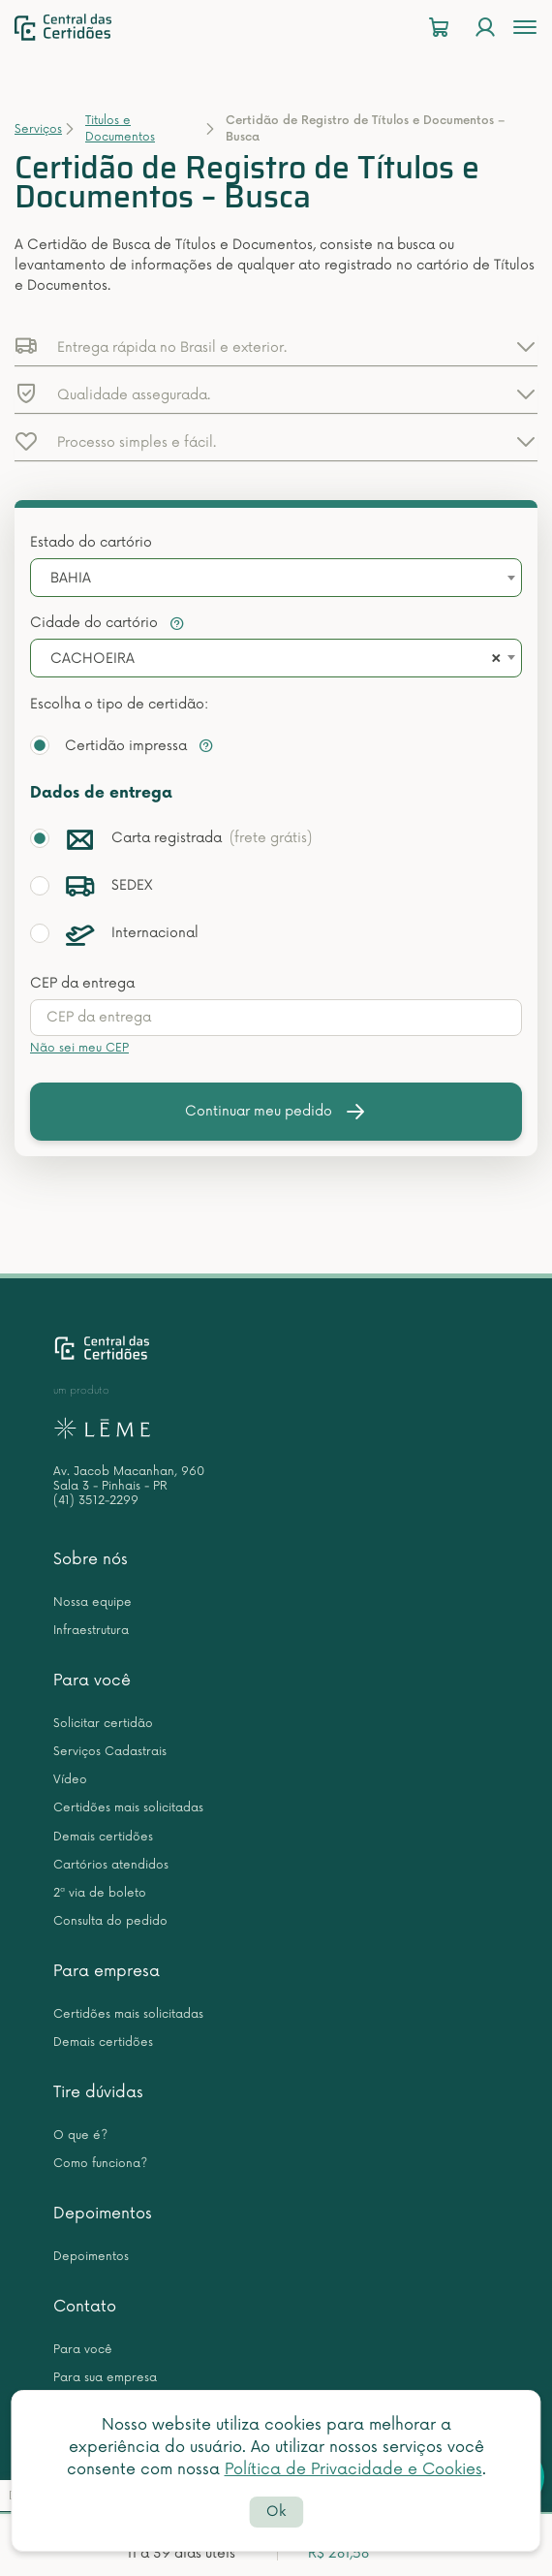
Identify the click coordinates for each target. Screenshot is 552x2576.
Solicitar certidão (103, 1723)
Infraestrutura (91, 1630)
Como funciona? (100, 2163)
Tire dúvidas (98, 2092)
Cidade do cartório (107, 622)
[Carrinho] (438, 28)
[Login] (485, 28)
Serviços (38, 129)
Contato (84, 2306)
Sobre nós (90, 1559)
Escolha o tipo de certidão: (119, 704)
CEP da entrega (82, 983)
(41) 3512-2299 (95, 1500)
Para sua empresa (105, 2378)
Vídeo (70, 1780)
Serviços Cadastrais (110, 1751)
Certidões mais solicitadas (128, 1808)
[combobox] (276, 577)
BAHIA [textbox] (70, 578)
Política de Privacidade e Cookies (353, 2469)
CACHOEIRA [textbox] (92, 658)
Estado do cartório (91, 542)
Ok (276, 2511)
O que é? (80, 2135)
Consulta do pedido (110, 1921)
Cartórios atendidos (111, 1865)
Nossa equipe (92, 1602)
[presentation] (276, 1017)
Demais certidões (103, 1837)
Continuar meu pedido (276, 1111)
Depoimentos (102, 2213)
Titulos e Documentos (120, 128)
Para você (92, 1680)
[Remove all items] (493, 659)
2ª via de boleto (99, 1893)
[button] (276, 346)
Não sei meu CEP (79, 1048)
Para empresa (106, 1971)
